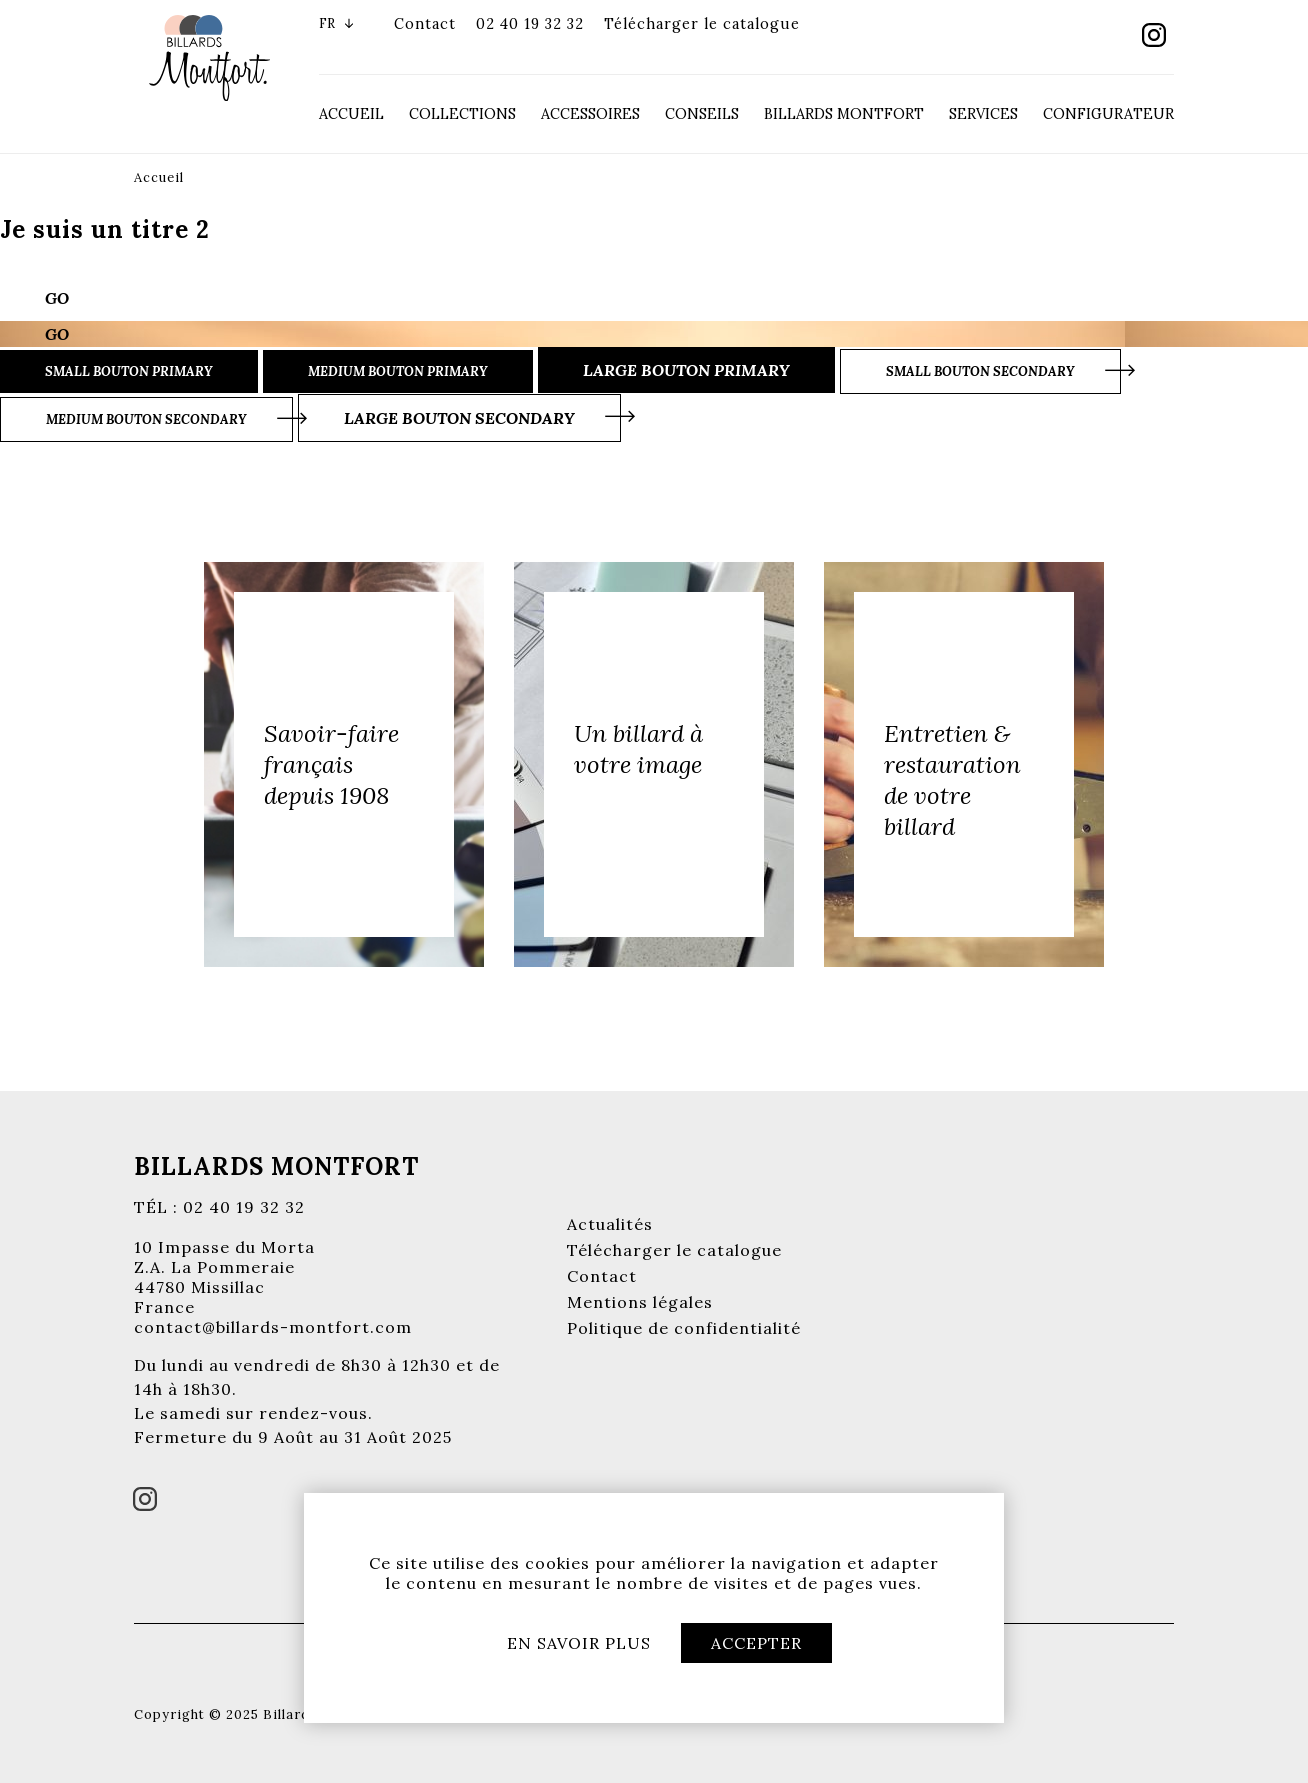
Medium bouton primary (398, 371)
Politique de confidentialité (684, 1328)
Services (983, 114)
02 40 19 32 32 (530, 24)
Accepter (756, 1643)
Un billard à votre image (638, 749)
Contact (425, 24)
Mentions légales (640, 1302)
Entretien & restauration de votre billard (952, 780)
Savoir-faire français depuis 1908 (331, 764)
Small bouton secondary (980, 371)
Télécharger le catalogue (702, 24)
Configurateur (1108, 114)
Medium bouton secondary (146, 419)
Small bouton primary (129, 371)
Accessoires (590, 114)
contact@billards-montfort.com (273, 1327)
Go (57, 298)
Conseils (702, 114)
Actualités (610, 1224)
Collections (462, 114)
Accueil (351, 114)
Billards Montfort (844, 114)
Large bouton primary (686, 370)
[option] (344, 764)
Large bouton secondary (459, 418)
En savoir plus (579, 1643)
